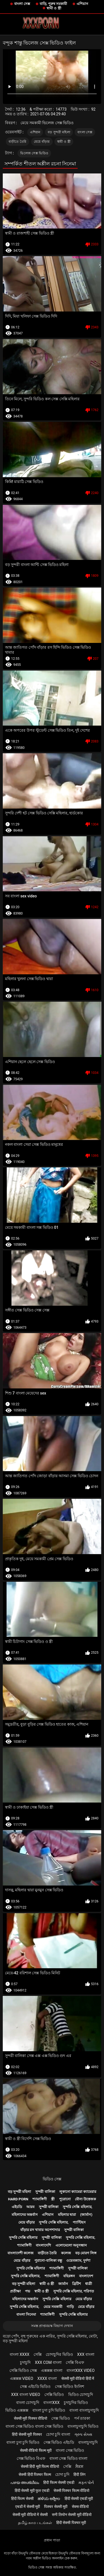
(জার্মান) (86, 2215)
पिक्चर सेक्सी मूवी (55, 2506)
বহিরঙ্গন (69, 2276)
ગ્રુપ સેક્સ (83, 2434)
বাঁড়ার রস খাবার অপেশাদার (40, 2230)
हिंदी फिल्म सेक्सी (22, 2498)
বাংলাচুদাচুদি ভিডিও (82, 2426)
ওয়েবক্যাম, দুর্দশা (78, 2260)
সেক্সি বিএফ (75, 2362)
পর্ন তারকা (82, 2418)
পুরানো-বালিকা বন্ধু (48, 2260)
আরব (30, 2207)
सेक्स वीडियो (80, 2506)
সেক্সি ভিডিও (54, 2394)
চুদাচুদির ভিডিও (76, 2402)
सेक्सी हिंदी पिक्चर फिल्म (35, 2474)
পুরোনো (65, 2199)
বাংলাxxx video (81, 2370)
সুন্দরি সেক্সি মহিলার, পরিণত (73, 2291)
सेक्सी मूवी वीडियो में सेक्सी (30, 2514)
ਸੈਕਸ (79, 2466)
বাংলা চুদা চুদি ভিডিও (48, 2410)
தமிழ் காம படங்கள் (35, 2522)
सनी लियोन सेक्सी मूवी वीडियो (72, 2514)
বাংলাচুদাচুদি (88, 2442)
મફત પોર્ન (86, 2482)
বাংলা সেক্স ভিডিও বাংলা (68, 2458)
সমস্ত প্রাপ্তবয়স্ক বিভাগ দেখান (52, 2326)
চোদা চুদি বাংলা (58, 2434)
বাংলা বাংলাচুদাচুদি (83, 2410)
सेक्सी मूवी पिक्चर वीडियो (30, 2418)
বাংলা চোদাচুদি (27, 2402)
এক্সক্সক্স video (21, 2378)
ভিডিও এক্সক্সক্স (16, 2410)
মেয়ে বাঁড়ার (42, 142)
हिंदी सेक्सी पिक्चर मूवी (71, 2522)
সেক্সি (38, 2354)
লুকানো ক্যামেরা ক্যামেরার (77, 2192)
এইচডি (17, 2207)
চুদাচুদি (25, 2362)
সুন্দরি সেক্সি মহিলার (23, 2237)
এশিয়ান (82, 4)
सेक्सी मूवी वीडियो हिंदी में (77, 2378)
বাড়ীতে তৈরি (18, 142)
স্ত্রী (53, 2199)
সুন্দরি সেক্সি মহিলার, (77, 2207)
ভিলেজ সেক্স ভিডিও (34, 153)
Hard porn (18, 2199)
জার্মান (63, 2284)
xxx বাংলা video (25, 2394)
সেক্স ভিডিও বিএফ (31, 2458)
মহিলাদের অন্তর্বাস (25, 2215)
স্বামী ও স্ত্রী (54, 8)
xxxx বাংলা (47, 2378)
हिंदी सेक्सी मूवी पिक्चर (27, 2434)
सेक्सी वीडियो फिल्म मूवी (36, 2450)
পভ (27, 2291)
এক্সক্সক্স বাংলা (51, 2370)
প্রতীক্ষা (15, 2291)
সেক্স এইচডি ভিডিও (35, 2386)
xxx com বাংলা (48, 2362)
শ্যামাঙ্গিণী (39, 2199)
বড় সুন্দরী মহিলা (59, 132)
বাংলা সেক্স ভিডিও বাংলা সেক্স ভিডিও (34, 2426)
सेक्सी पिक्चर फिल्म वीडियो (71, 2490)
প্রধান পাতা (52, 2540)
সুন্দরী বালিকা (45, 2192)
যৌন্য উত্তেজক (85, 2199)
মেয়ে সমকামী (53, 2307)
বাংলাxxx (51, 2402)
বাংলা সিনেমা (26, 2314)
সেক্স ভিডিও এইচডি (59, 2442)
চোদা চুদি (62, 2474)
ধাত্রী (88, 2284)
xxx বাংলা (85, 2354)
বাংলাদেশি (43, 2245)
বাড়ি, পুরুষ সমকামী (53, 4)
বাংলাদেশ (86, 2276)
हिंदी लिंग (79, 2474)
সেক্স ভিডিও (60, 2418)
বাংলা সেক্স (22, 4)
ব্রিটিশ (76, 2284)
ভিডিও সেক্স (52, 2179)
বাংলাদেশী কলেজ (20, 2253)
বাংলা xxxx (19, 2354)
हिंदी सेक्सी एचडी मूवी (79, 2498)
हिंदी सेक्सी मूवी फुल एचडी (32, 2490)
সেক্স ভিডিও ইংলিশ (69, 2386)
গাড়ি (70, 2307)
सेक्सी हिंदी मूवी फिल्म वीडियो (40, 2466)
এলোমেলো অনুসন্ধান (71, 2245)
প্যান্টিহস (79, 2222)
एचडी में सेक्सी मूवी (27, 2506)
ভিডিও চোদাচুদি (80, 2394)
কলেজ (66, 2253)
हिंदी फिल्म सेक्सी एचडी (58, 2482)
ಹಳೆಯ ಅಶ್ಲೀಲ (49, 2498)
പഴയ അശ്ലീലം (24, 2482)
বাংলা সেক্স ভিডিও (70, 2450)
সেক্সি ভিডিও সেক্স (23, 2370)
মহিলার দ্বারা (67, 2215)
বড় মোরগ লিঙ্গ (86, 2253)
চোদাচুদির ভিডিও (59, 2354)
